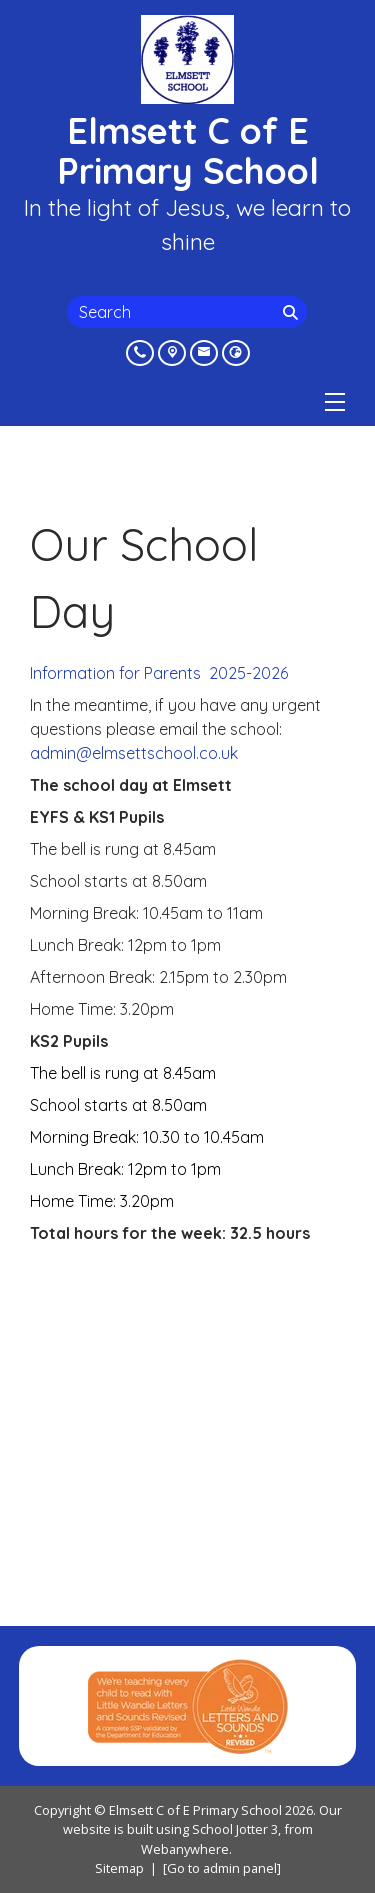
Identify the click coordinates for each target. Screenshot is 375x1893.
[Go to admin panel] (222, 1868)
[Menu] (335, 402)
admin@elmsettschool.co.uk (134, 753)
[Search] (293, 312)
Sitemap (119, 1868)
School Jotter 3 (235, 1829)
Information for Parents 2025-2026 (159, 673)
